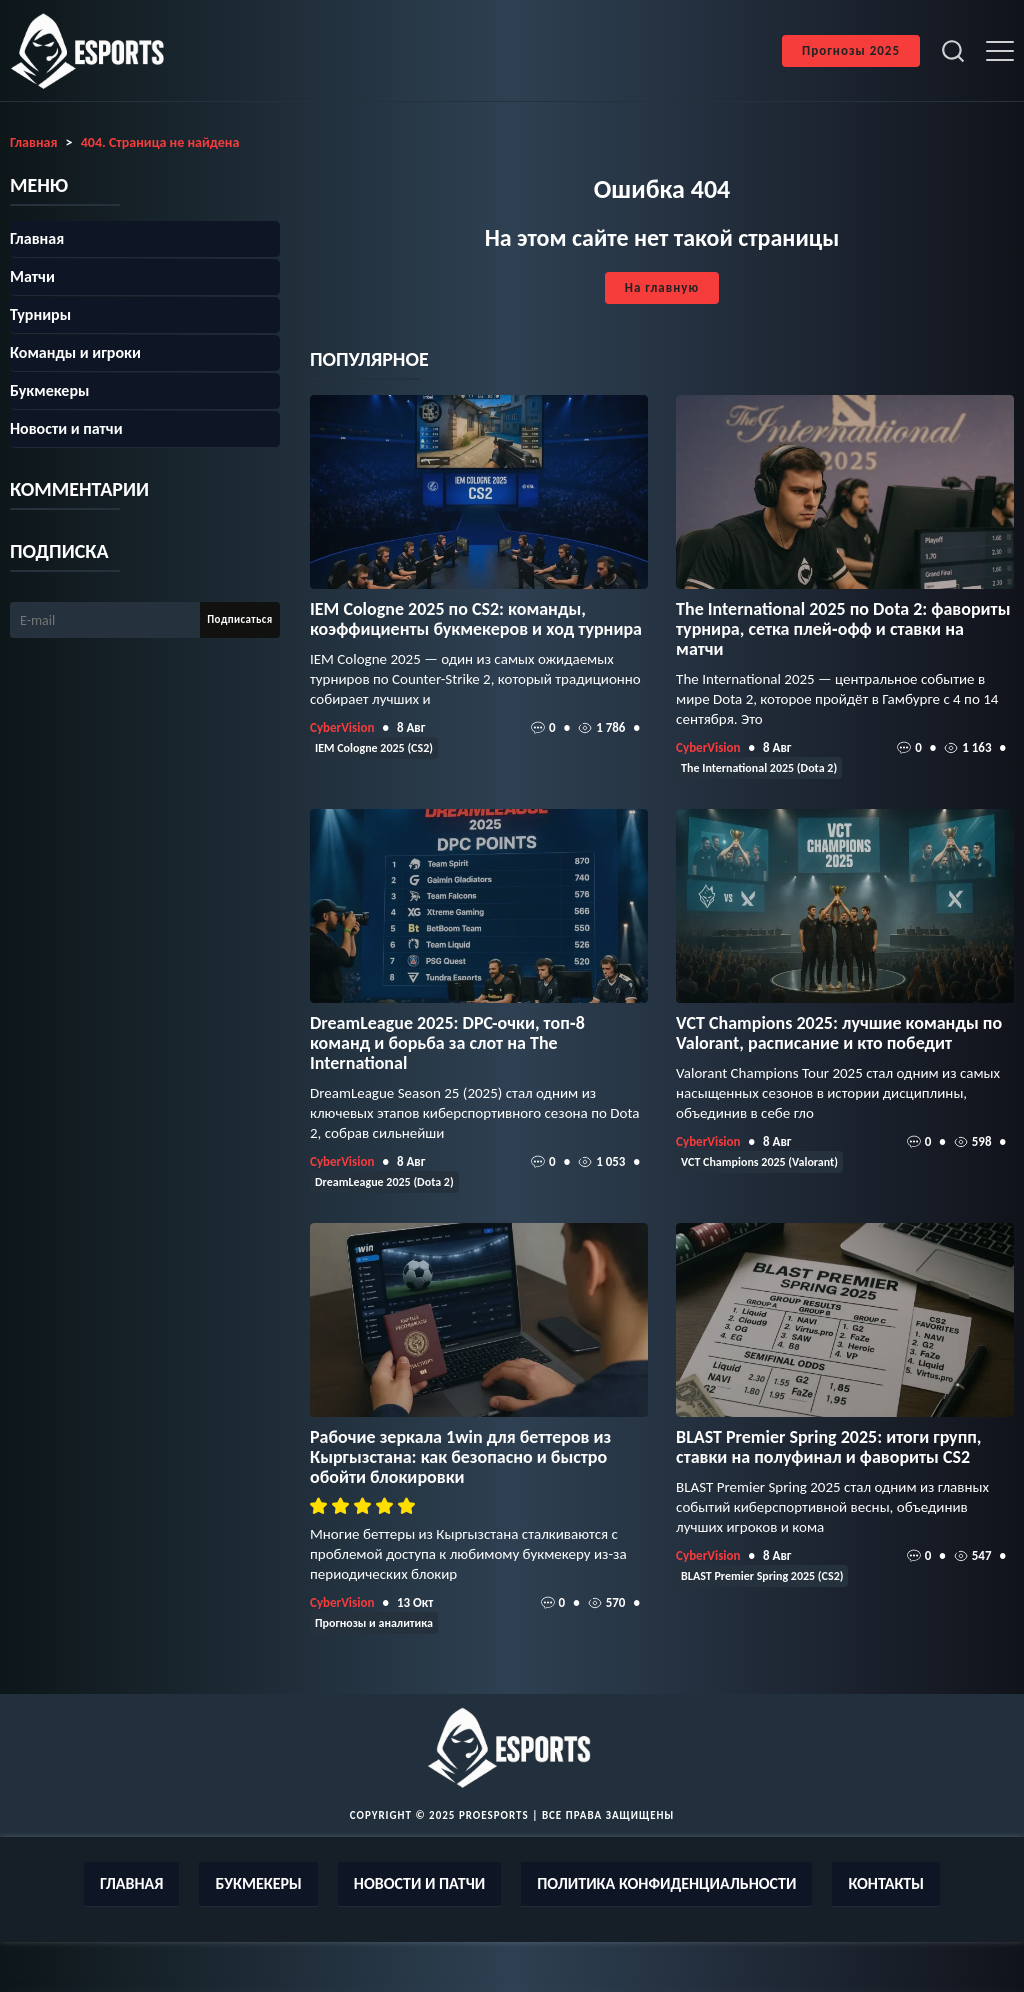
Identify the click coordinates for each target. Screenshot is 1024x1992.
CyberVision (342, 727)
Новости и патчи (66, 428)
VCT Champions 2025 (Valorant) (759, 1162)
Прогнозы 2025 (851, 50)
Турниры (40, 314)
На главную (662, 287)
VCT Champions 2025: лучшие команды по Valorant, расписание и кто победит (839, 1033)
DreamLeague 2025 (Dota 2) (384, 1182)
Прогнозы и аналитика (374, 1623)
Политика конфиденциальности (666, 1883)
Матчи (32, 276)
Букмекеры (49, 390)
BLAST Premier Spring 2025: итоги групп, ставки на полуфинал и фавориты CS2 (828, 1447)
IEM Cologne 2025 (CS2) (374, 748)
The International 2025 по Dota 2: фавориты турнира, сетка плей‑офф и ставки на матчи (843, 629)
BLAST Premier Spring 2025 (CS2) (762, 1576)
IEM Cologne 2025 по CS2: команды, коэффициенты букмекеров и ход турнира (476, 619)
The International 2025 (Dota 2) (759, 768)
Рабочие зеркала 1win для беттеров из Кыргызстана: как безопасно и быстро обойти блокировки (460, 1457)
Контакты (886, 1883)
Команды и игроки (75, 352)
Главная (37, 238)
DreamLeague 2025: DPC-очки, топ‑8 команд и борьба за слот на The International (447, 1043)
